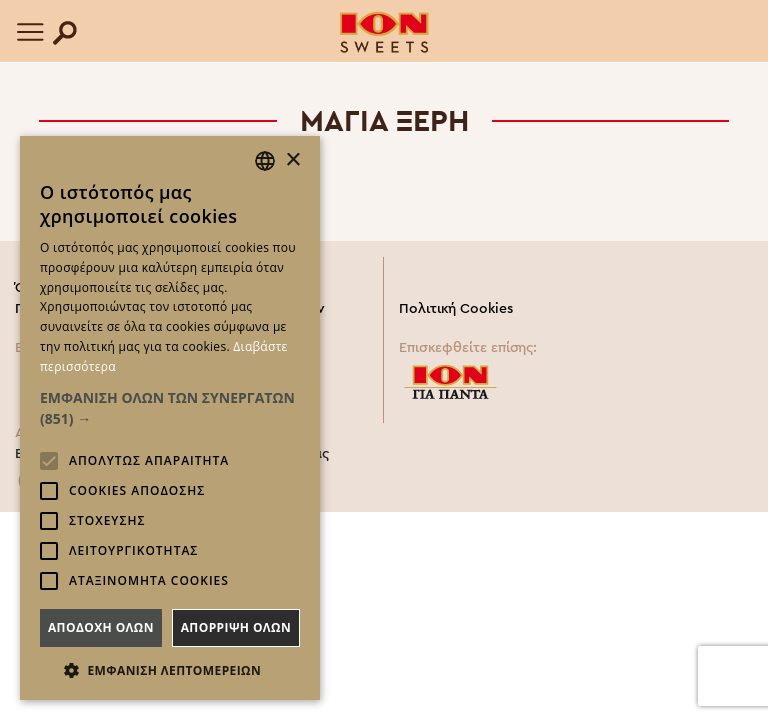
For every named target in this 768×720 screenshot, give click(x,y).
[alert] (170, 418)
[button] (170, 408)
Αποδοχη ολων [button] (101, 627)
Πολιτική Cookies (456, 309)
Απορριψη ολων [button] (236, 627)
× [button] (292, 160)
